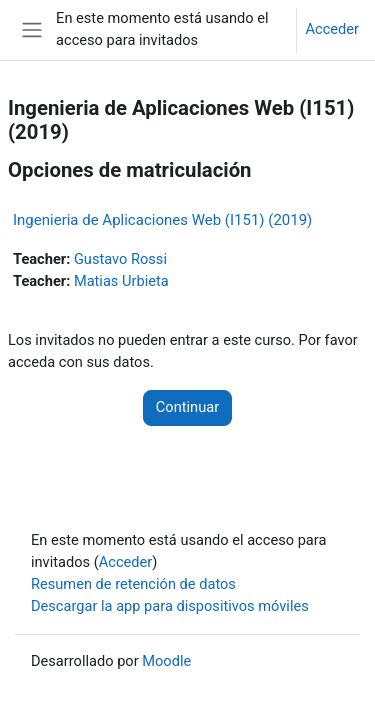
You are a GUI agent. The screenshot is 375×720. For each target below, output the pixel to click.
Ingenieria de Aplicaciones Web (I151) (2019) (162, 220)
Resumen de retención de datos (133, 584)
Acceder (332, 29)
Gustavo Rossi (120, 259)
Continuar (187, 407)
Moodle (166, 661)
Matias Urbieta (121, 281)
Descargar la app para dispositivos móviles (170, 606)
